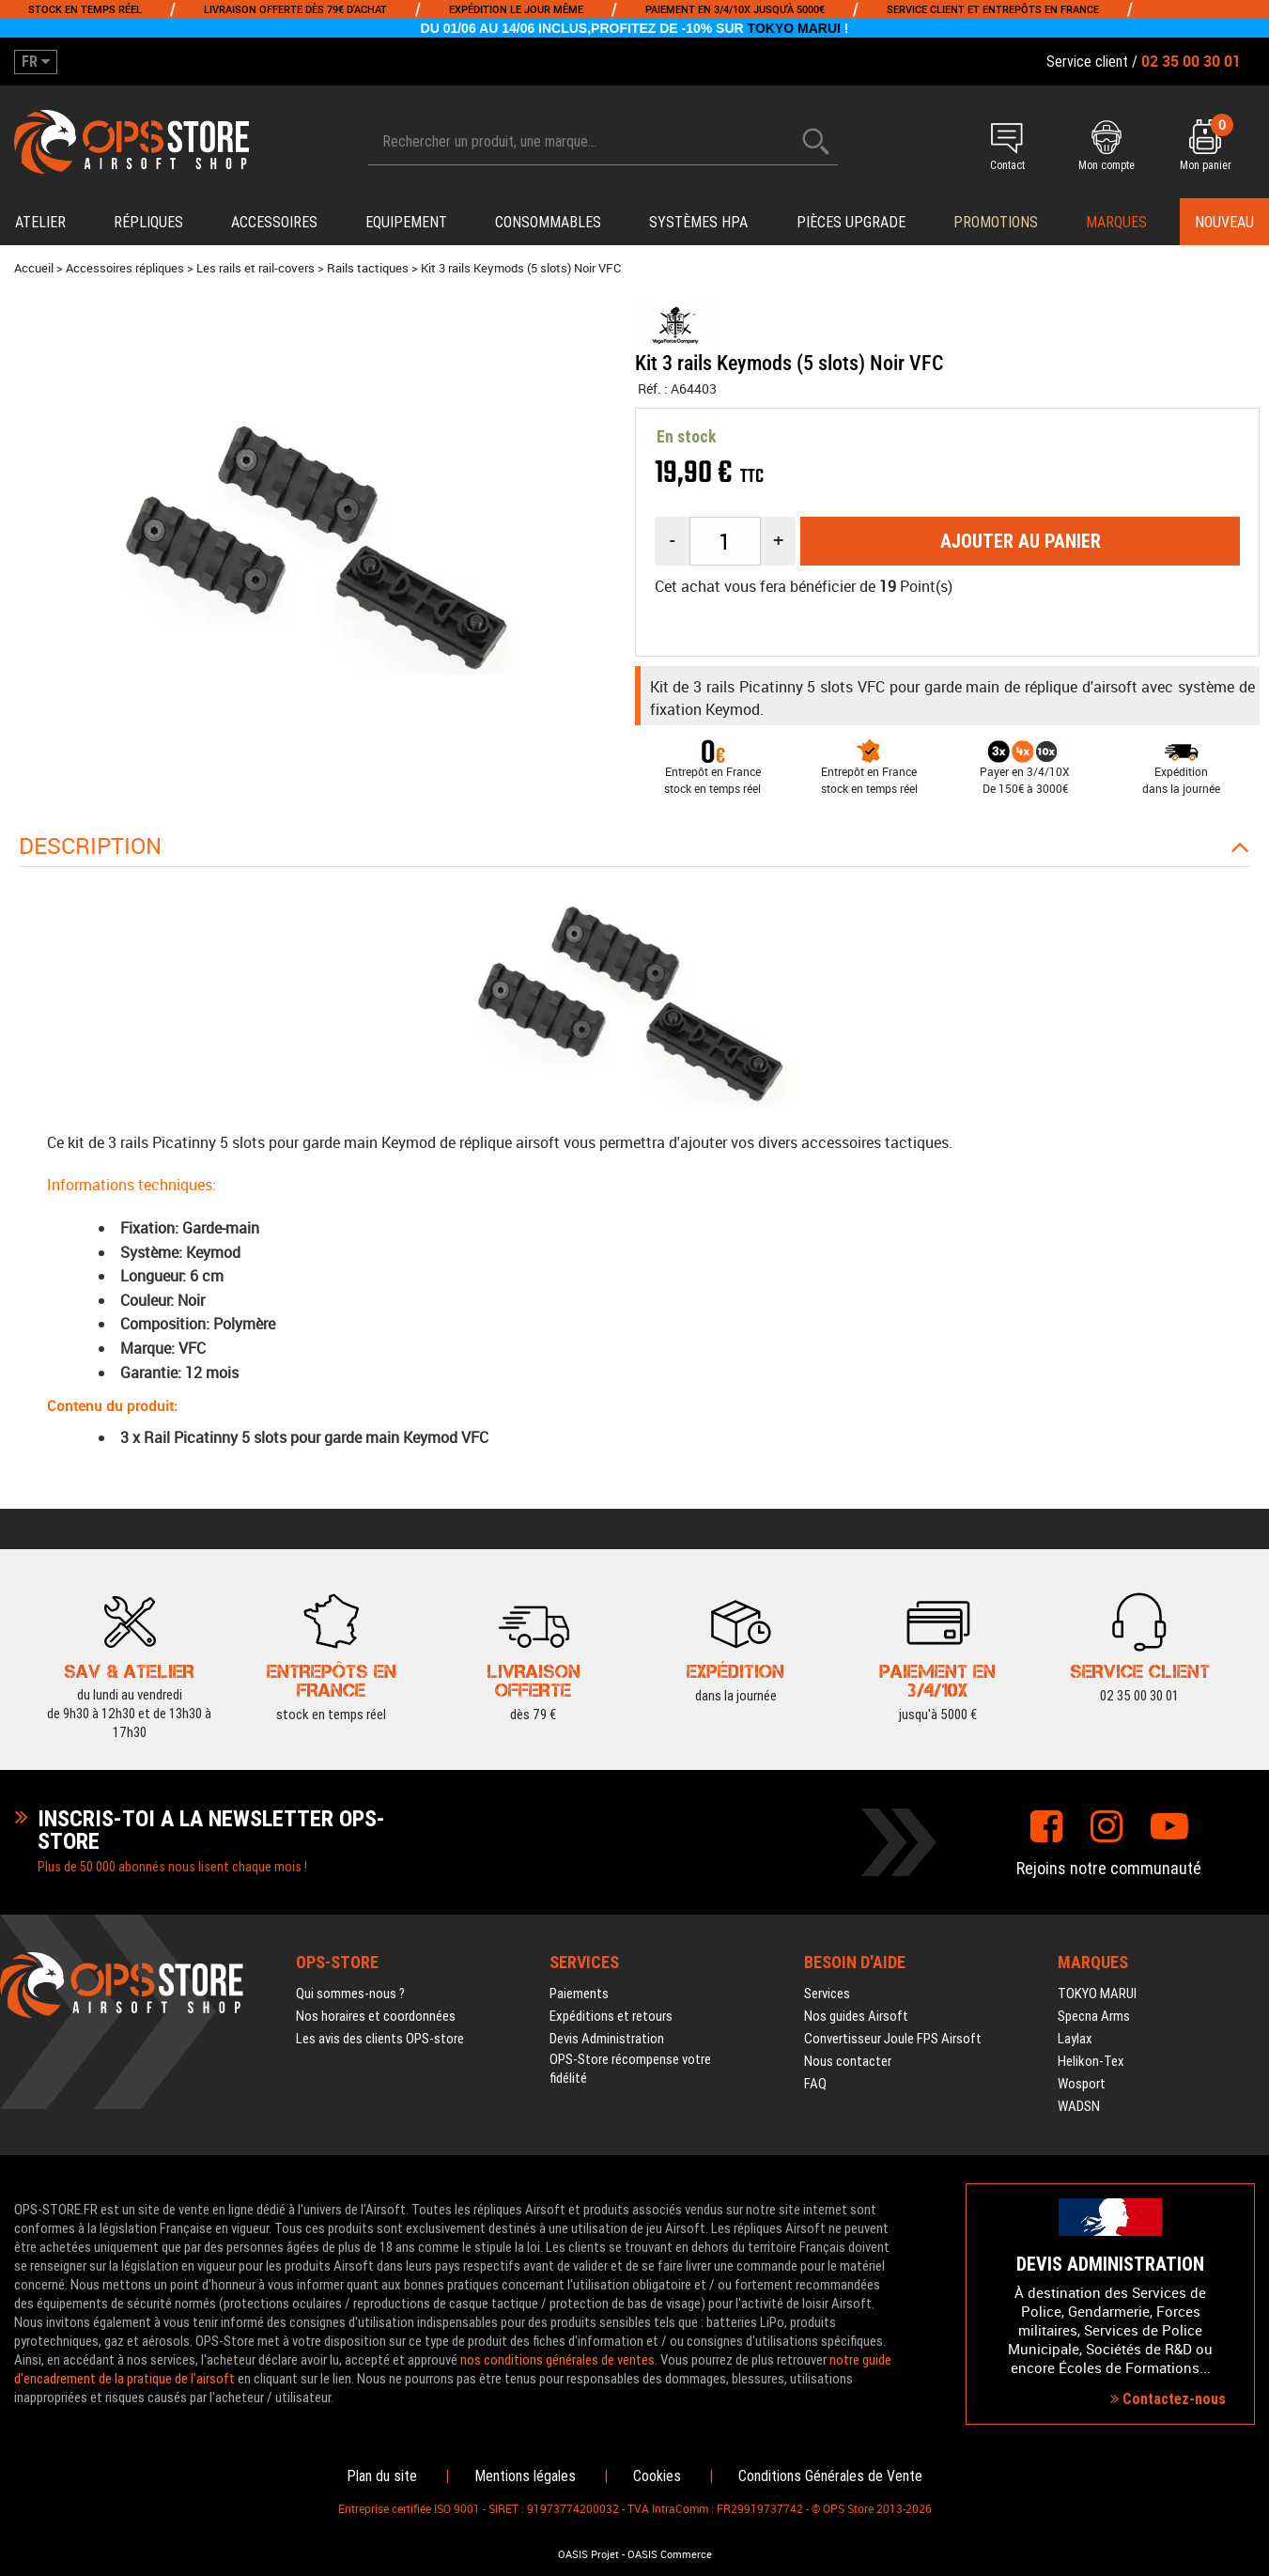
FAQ (815, 2083)
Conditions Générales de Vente (830, 2476)
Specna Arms (1094, 2016)
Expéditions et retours (611, 2016)
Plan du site (382, 2476)
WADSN (1079, 2106)
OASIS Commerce (669, 2554)
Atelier (40, 222)
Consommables (548, 222)
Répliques (148, 222)
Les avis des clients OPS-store (380, 2038)
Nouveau (1224, 222)
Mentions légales (525, 2476)
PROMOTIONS (995, 222)
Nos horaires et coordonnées (376, 2016)
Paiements (579, 1993)
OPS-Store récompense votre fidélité (630, 2069)
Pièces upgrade (851, 222)
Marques (1116, 222)
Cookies (657, 2476)
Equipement (406, 222)
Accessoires (274, 222)
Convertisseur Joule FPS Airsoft (893, 2038)
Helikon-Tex (1091, 2061)
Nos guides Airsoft (856, 2016)
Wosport (1082, 2083)
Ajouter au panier (1020, 541)
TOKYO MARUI (794, 28)
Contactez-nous (1168, 2399)
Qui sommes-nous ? (350, 1993)
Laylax (1075, 2038)
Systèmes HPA (698, 222)
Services (827, 1993)
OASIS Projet (588, 2554)
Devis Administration (606, 2038)
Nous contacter (847, 2061)
